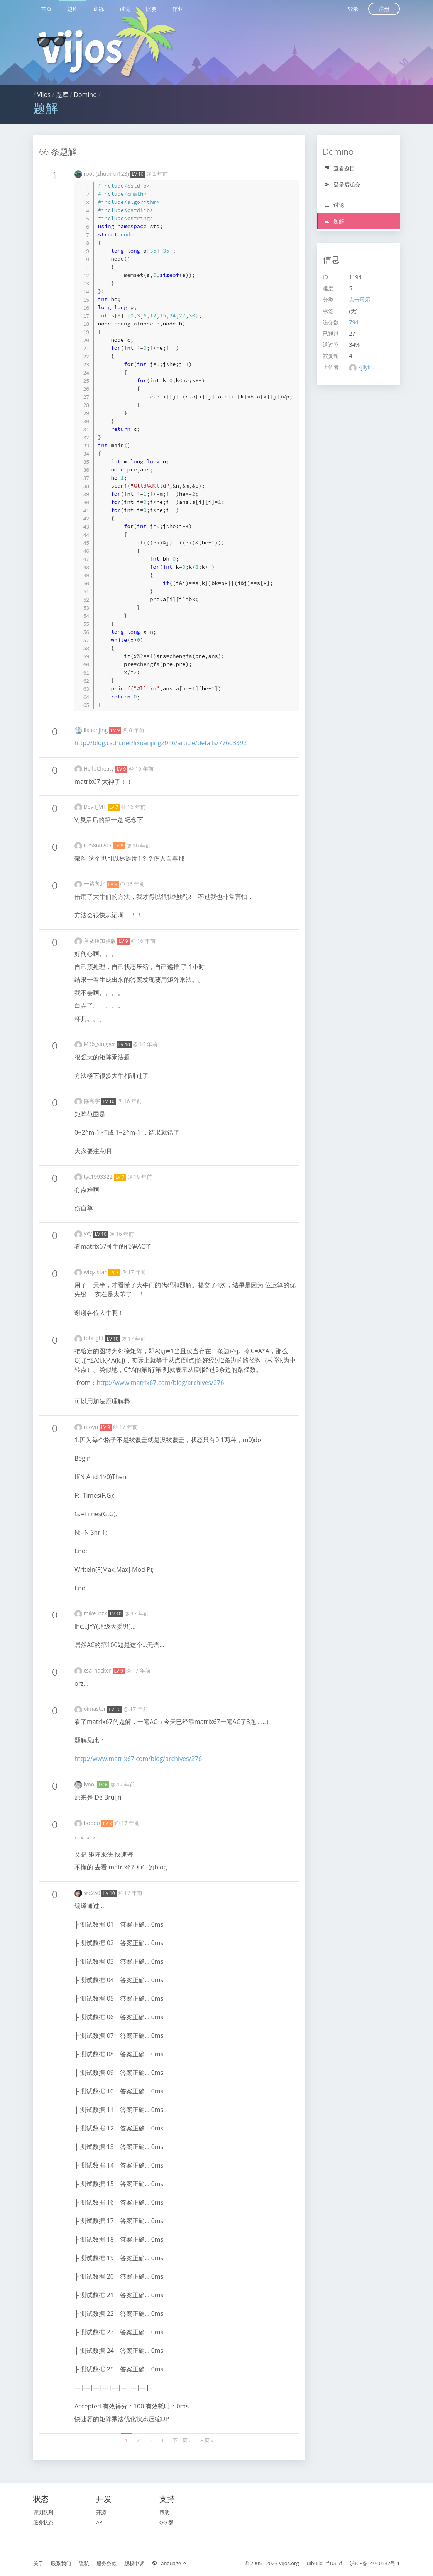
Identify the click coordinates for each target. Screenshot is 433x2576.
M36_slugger (100, 1043)
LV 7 (113, 807)
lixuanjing (96, 730)
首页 (46, 8)
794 (353, 322)
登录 (353, 8)
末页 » (206, 2440)
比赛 (151, 8)
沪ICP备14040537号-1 (375, 2563)
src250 (93, 1892)
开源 (101, 2512)
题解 (334, 221)
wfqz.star (96, 1272)
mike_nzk (96, 1613)
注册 (384, 8)
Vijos (44, 94)
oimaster (96, 1708)
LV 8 (118, 845)
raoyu (92, 1426)
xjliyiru (366, 367)
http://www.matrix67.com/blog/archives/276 (160, 1382)
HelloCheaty (99, 768)
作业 (177, 8)
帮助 (164, 2512)
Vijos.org (289, 2563)
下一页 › (181, 2440)
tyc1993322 (99, 1176)
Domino (85, 94)
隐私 (84, 2563)
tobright (94, 1338)
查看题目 (339, 168)
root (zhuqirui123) (107, 173)
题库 (72, 8)
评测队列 (43, 2512)
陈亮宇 (92, 1101)
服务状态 (43, 2522)
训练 (98, 8)
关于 (38, 2563)
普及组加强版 (101, 940)
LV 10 (137, 174)
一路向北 (95, 883)
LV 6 (102, 1784)
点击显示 (359, 299)
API (100, 2522)
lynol (90, 1784)
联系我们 (61, 2563)
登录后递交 (342, 184)
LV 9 (115, 730)
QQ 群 (166, 2522)
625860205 (98, 845)
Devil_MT (96, 806)
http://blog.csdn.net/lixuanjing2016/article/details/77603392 (160, 743)
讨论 (125, 8)
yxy (88, 1233)
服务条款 (106, 2563)
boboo (92, 1823)
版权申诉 (134, 2563)
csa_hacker (98, 1670)
